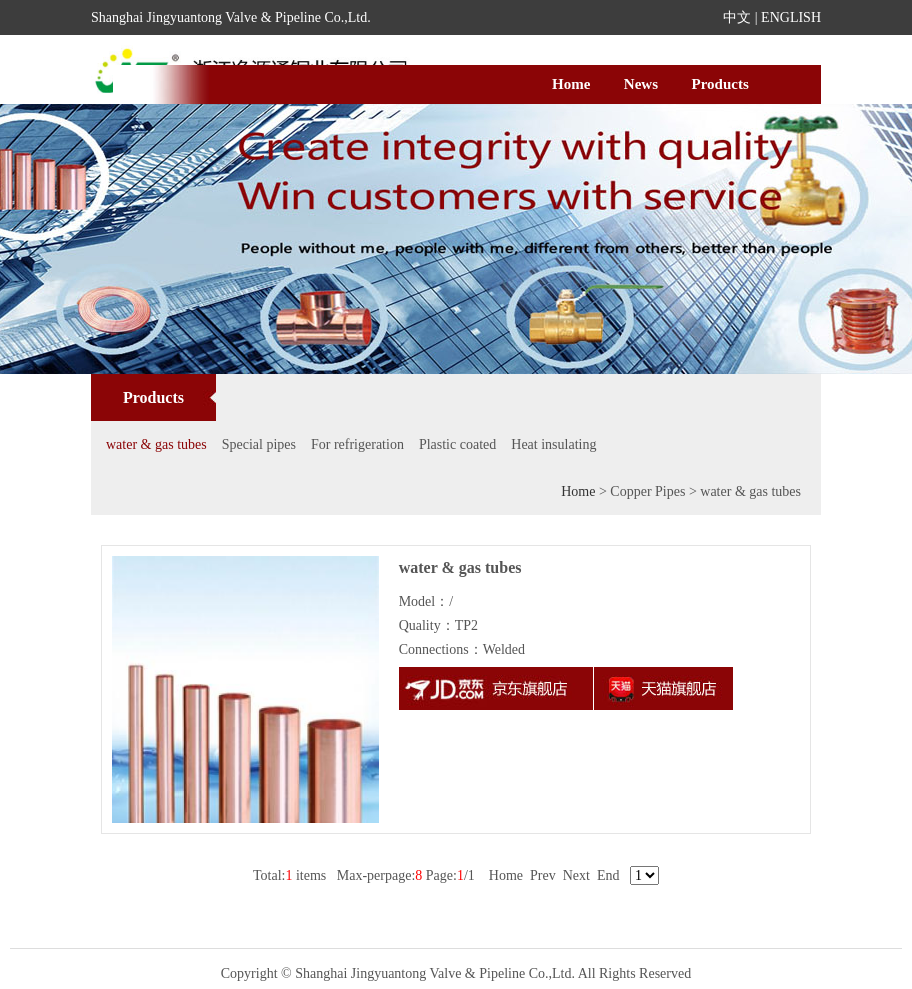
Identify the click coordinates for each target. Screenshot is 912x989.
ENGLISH (791, 17)
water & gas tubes (156, 444)
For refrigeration (357, 444)
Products (720, 84)
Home (571, 84)
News (641, 84)
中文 (737, 17)
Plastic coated (457, 444)
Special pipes (259, 444)
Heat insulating (553, 444)
